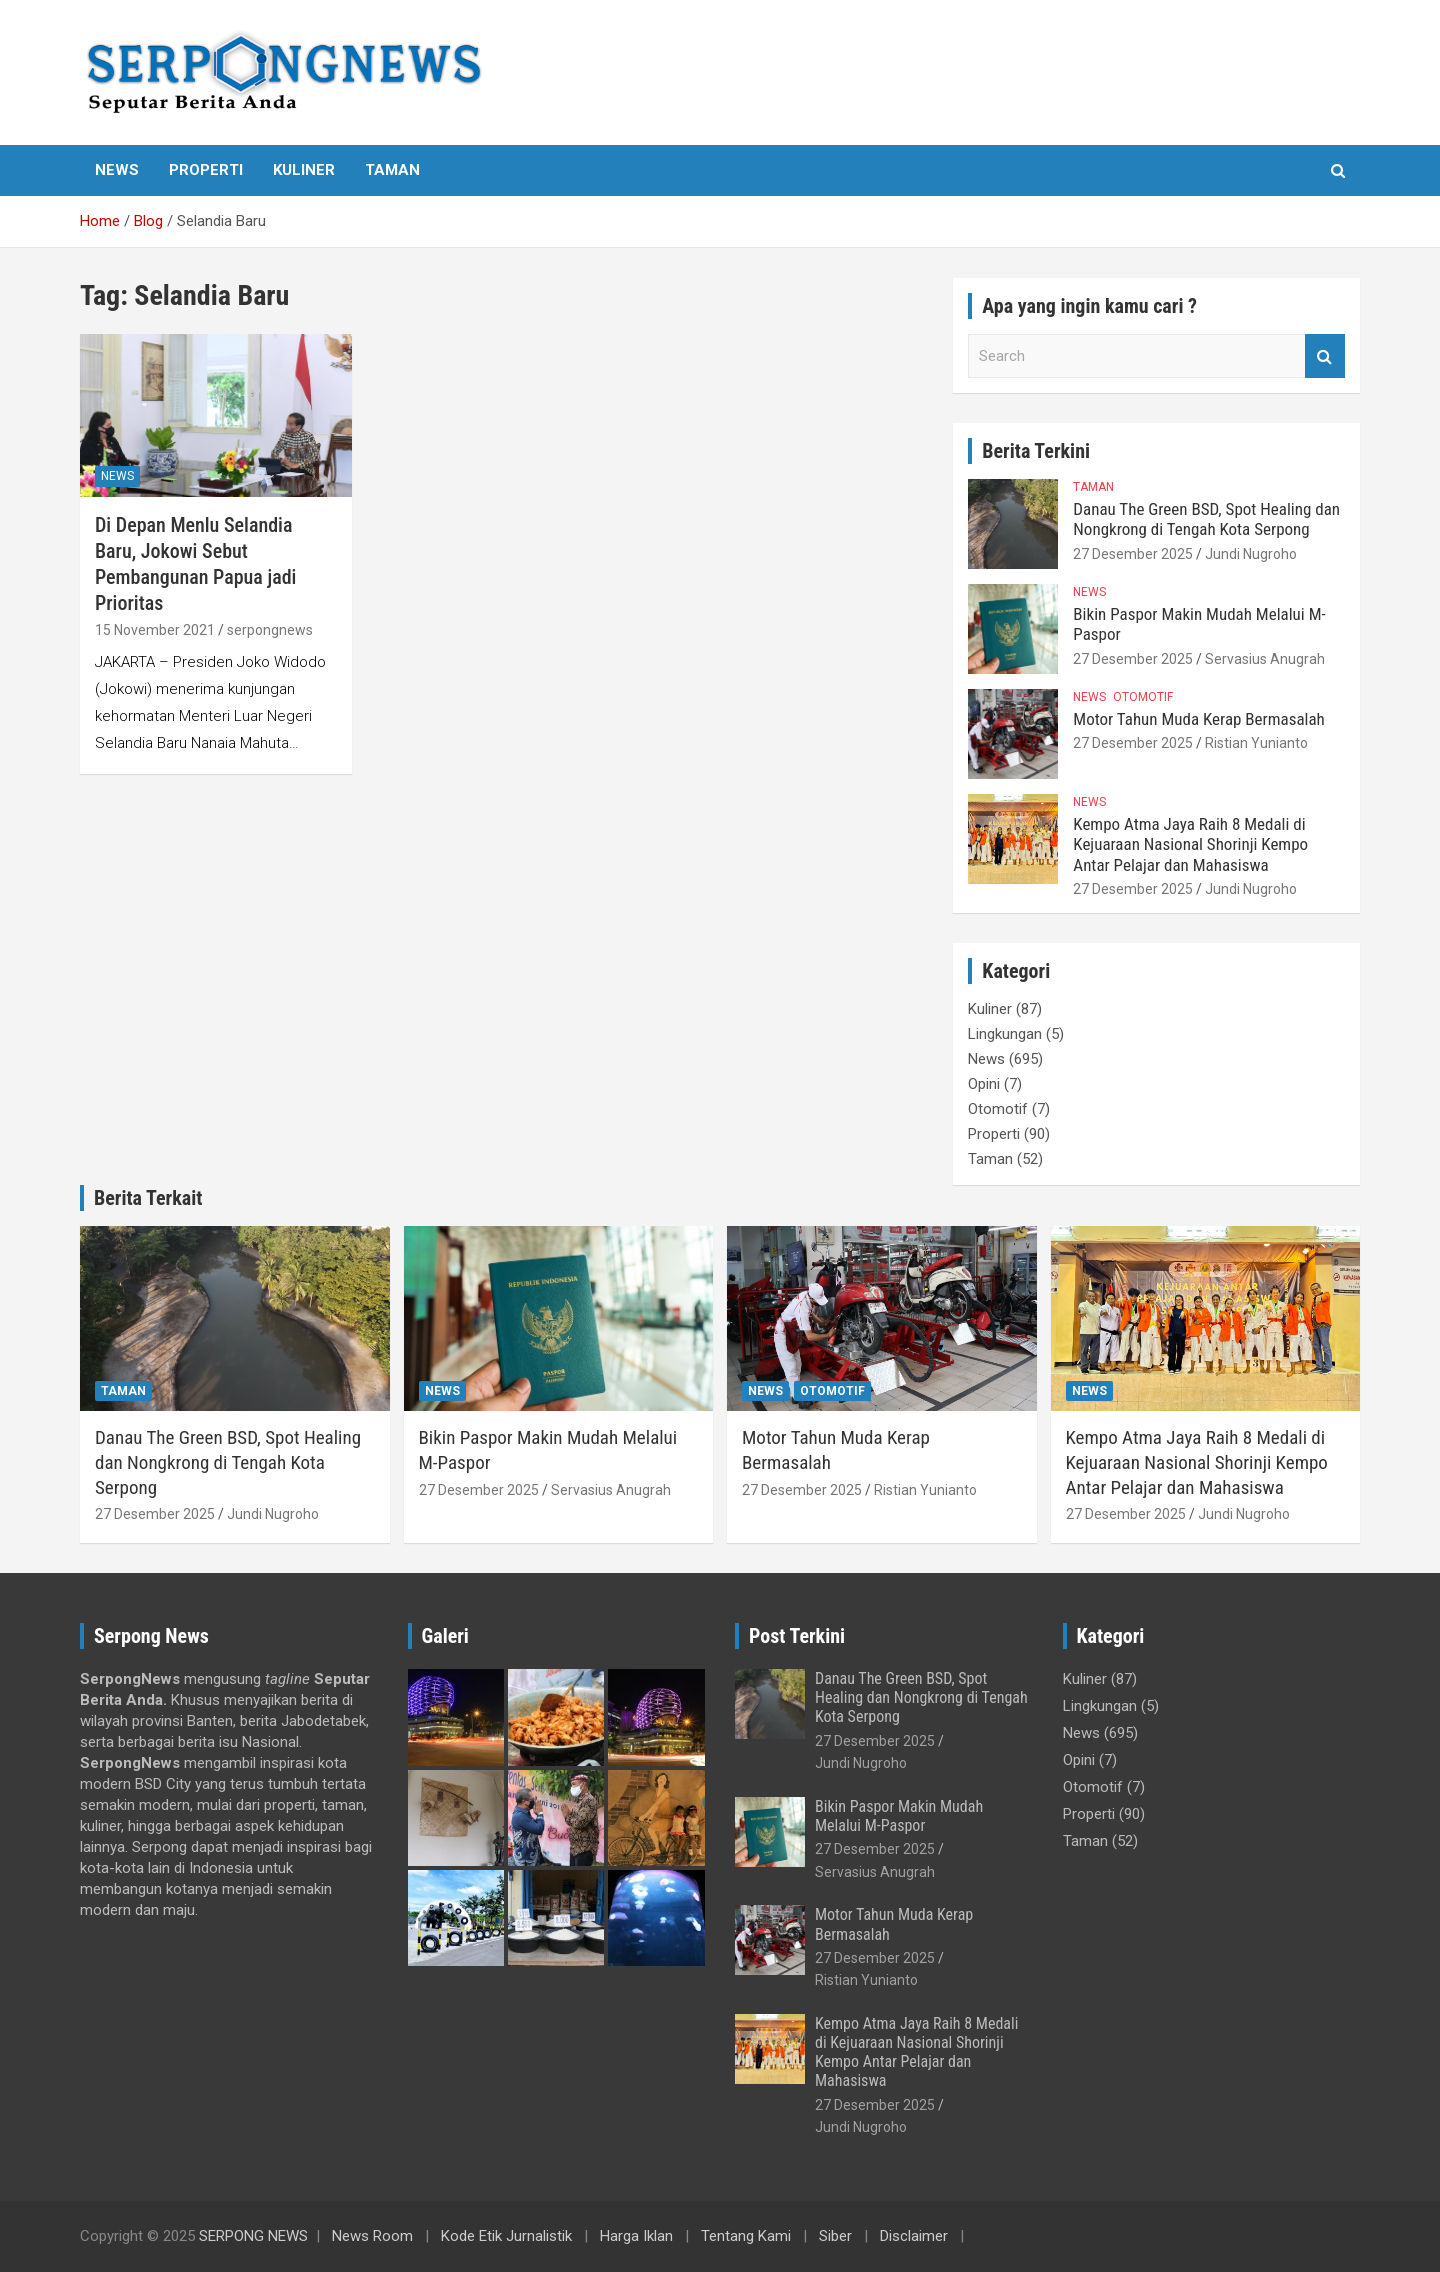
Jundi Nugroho (1251, 554)
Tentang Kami (746, 2236)
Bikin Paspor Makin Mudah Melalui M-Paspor (899, 1816)
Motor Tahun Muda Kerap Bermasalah (1199, 719)
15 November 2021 (155, 630)
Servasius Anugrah (1265, 659)
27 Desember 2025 (1133, 554)
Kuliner (304, 170)
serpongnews (270, 630)
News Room (372, 2236)
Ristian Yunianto (1256, 743)
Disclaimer (914, 2236)
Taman (392, 170)
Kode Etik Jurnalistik (506, 2236)
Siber (835, 2236)
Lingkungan (1005, 1034)
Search (1325, 356)
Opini (984, 1084)
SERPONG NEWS (253, 2236)
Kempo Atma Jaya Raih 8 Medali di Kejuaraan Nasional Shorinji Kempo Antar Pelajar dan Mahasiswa (1190, 844)
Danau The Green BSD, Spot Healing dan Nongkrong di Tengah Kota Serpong (1206, 519)
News (117, 170)
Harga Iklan (636, 2236)
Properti (206, 170)
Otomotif (1143, 697)
